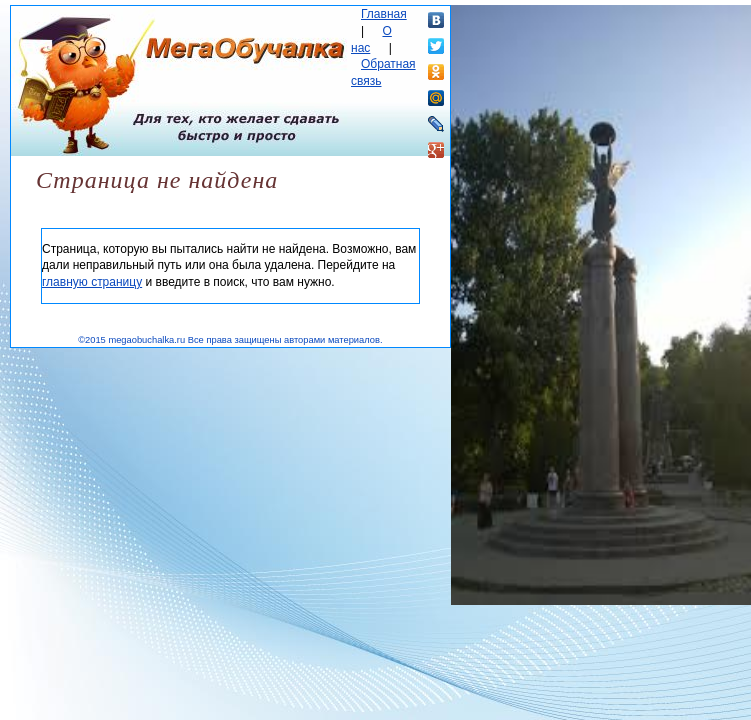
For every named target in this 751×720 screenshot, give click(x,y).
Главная (384, 14)
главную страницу (92, 282)
